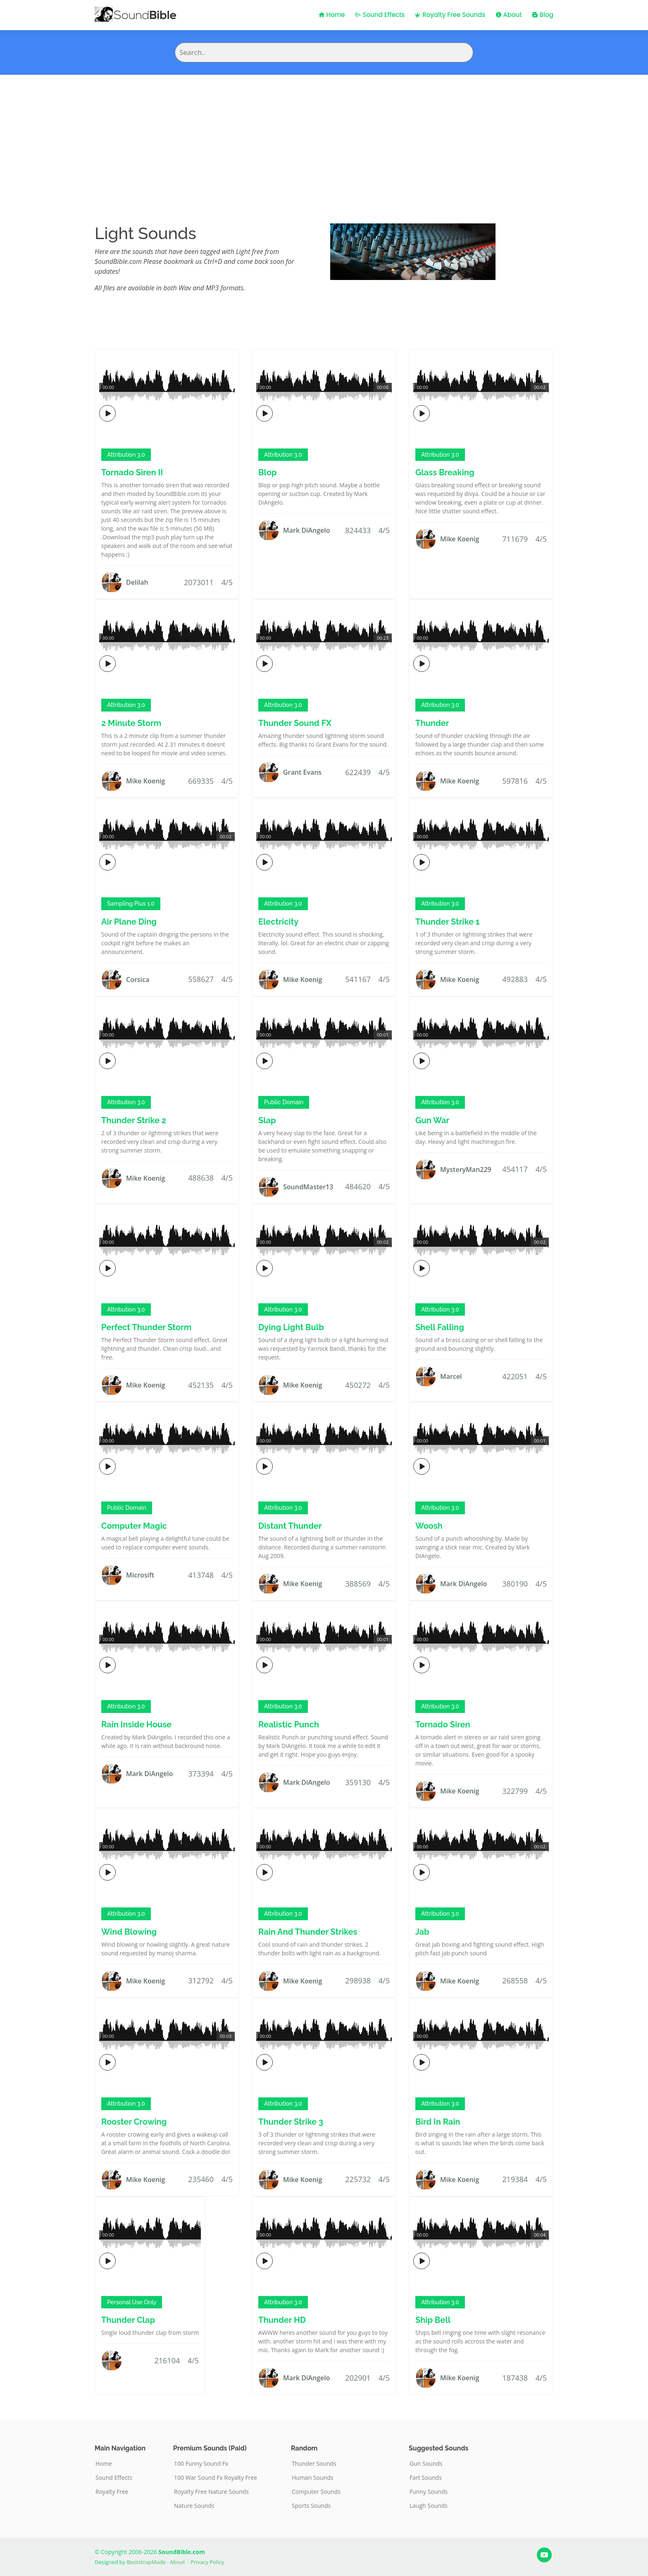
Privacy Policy (207, 2562)
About (509, 14)
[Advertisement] (324, 137)
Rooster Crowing (134, 2122)
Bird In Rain (437, 2122)
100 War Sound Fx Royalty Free (215, 2478)
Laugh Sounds (429, 2506)
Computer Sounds (316, 2492)
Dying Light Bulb (291, 1327)
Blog (542, 14)
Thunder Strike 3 (290, 2122)
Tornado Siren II (132, 472)
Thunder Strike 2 (133, 1120)
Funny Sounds (429, 2492)
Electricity (278, 922)
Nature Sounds (194, 2506)
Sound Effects (380, 14)
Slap (267, 1120)
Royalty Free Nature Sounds (211, 2492)
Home (332, 14)
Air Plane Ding (129, 922)
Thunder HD (282, 2320)
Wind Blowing (129, 1932)
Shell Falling (439, 1327)
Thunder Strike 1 (447, 922)
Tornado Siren (442, 1724)
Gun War (432, 1120)
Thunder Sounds (314, 2464)
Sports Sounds (311, 2506)
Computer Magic (134, 1526)
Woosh (429, 1526)
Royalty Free (112, 2492)
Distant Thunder (290, 1526)
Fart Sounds (426, 2478)
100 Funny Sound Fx (201, 2464)
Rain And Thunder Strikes (307, 1932)
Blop (267, 472)
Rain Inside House (136, 1724)
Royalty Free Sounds (450, 14)
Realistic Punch (288, 1724)
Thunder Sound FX (294, 723)
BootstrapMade (146, 2562)
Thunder (432, 723)
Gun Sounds (426, 2464)
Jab (422, 1932)
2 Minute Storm (131, 723)
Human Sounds (312, 2478)
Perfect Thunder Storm (146, 1327)
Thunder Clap (128, 2320)
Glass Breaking (444, 472)
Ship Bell (432, 2320)
